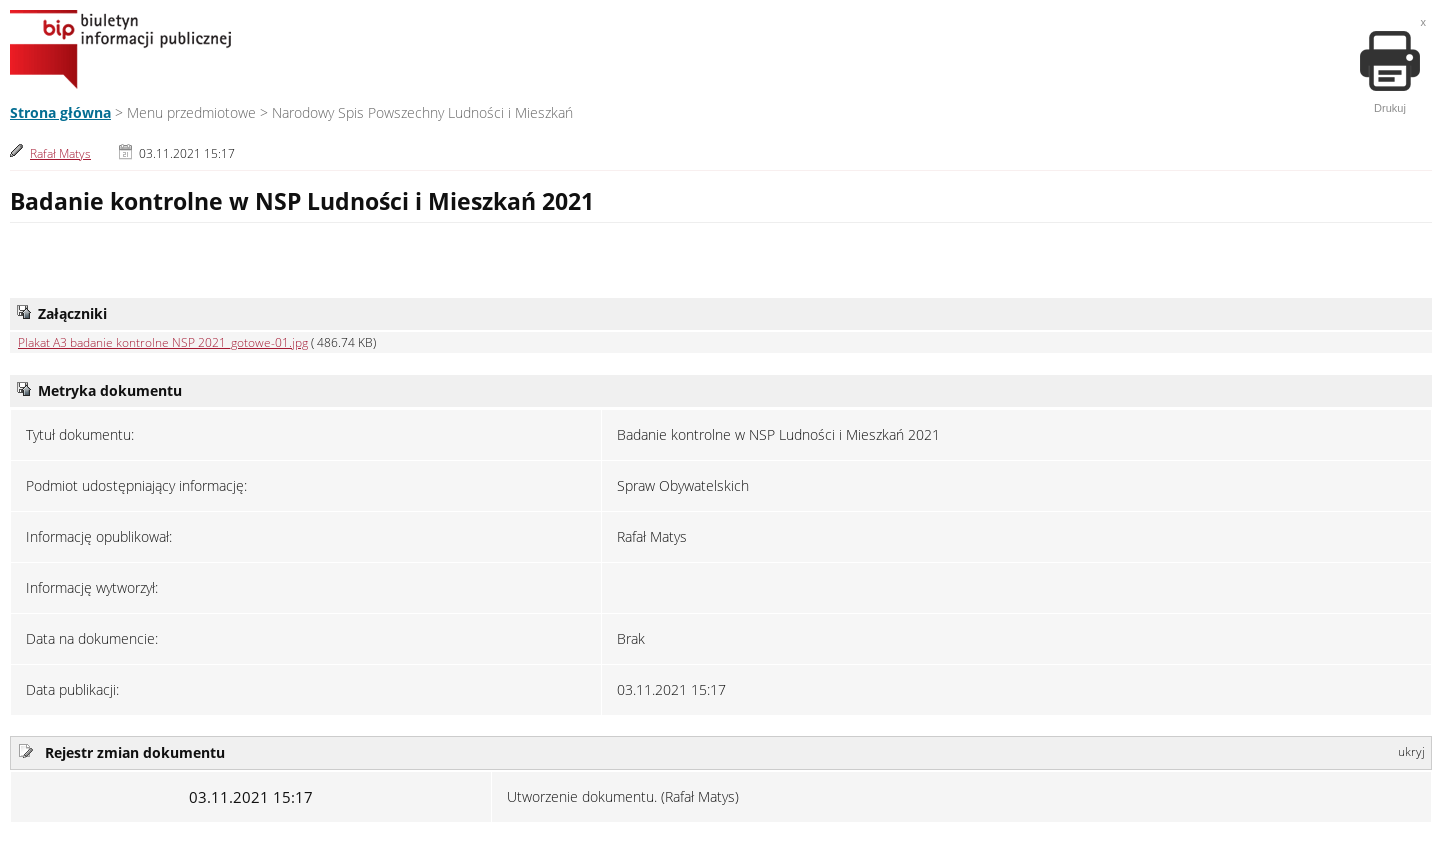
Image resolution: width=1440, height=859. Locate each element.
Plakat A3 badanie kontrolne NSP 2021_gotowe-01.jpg (163, 342)
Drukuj (1390, 72)
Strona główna (60, 112)
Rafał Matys (60, 153)
